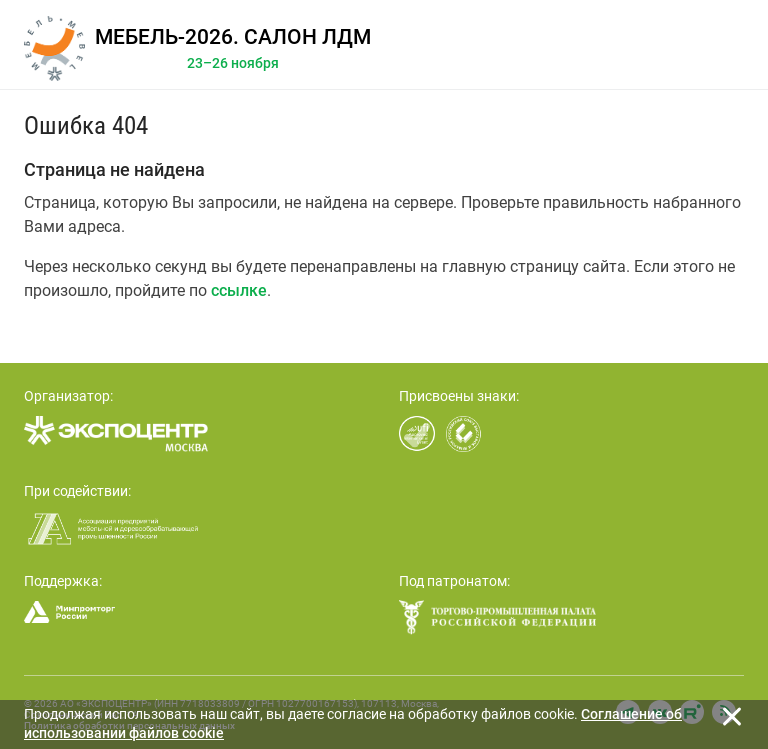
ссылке (239, 290)
